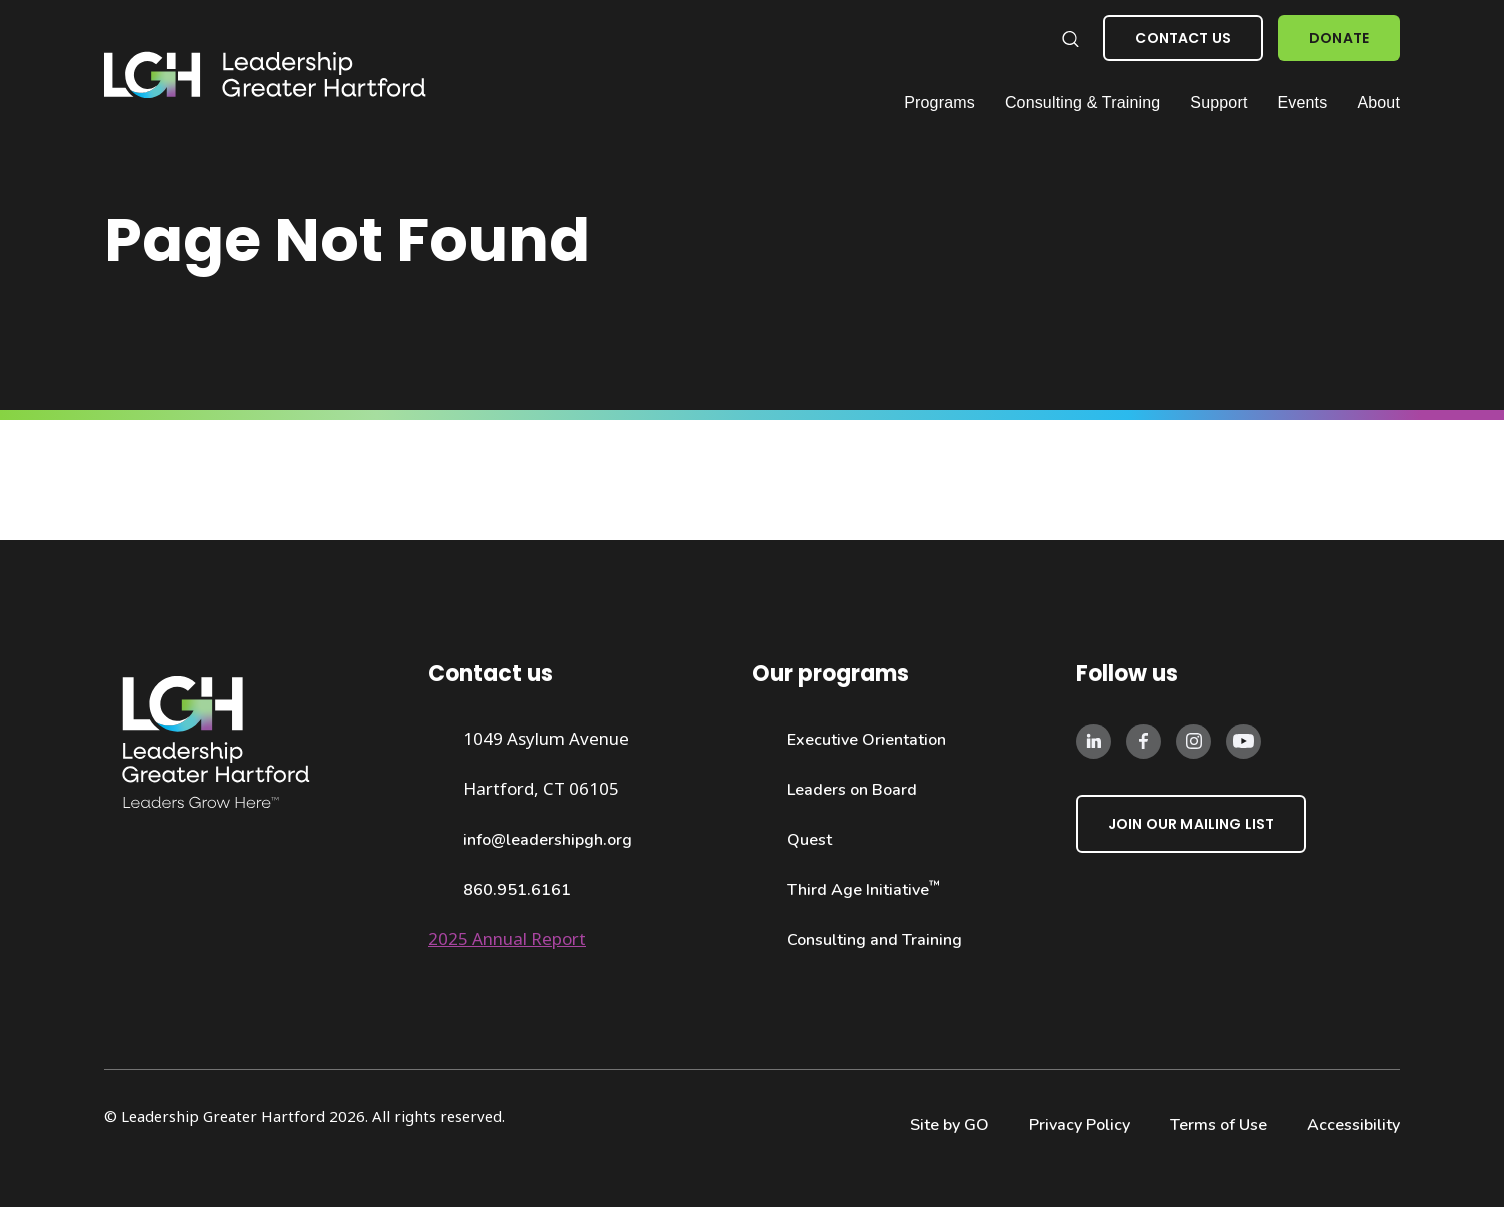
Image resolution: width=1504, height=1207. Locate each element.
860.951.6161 (517, 890)
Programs (939, 102)
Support (1218, 102)
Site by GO (949, 1125)
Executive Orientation (866, 740)
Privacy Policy (1079, 1125)
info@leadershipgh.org (547, 840)
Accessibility (1353, 1125)
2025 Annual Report (507, 938)
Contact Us (1183, 38)
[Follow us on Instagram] (1193, 740)
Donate (1339, 38)
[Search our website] (1069, 38)
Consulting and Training (874, 940)
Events (1303, 102)
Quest (809, 840)
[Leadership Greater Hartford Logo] (265, 75)
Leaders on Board (852, 790)
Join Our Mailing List (1191, 824)
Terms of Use (1218, 1125)
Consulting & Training (1082, 102)
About (1378, 102)
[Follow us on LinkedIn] (1093, 740)
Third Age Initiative (863, 890)
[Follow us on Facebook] (1143, 740)
